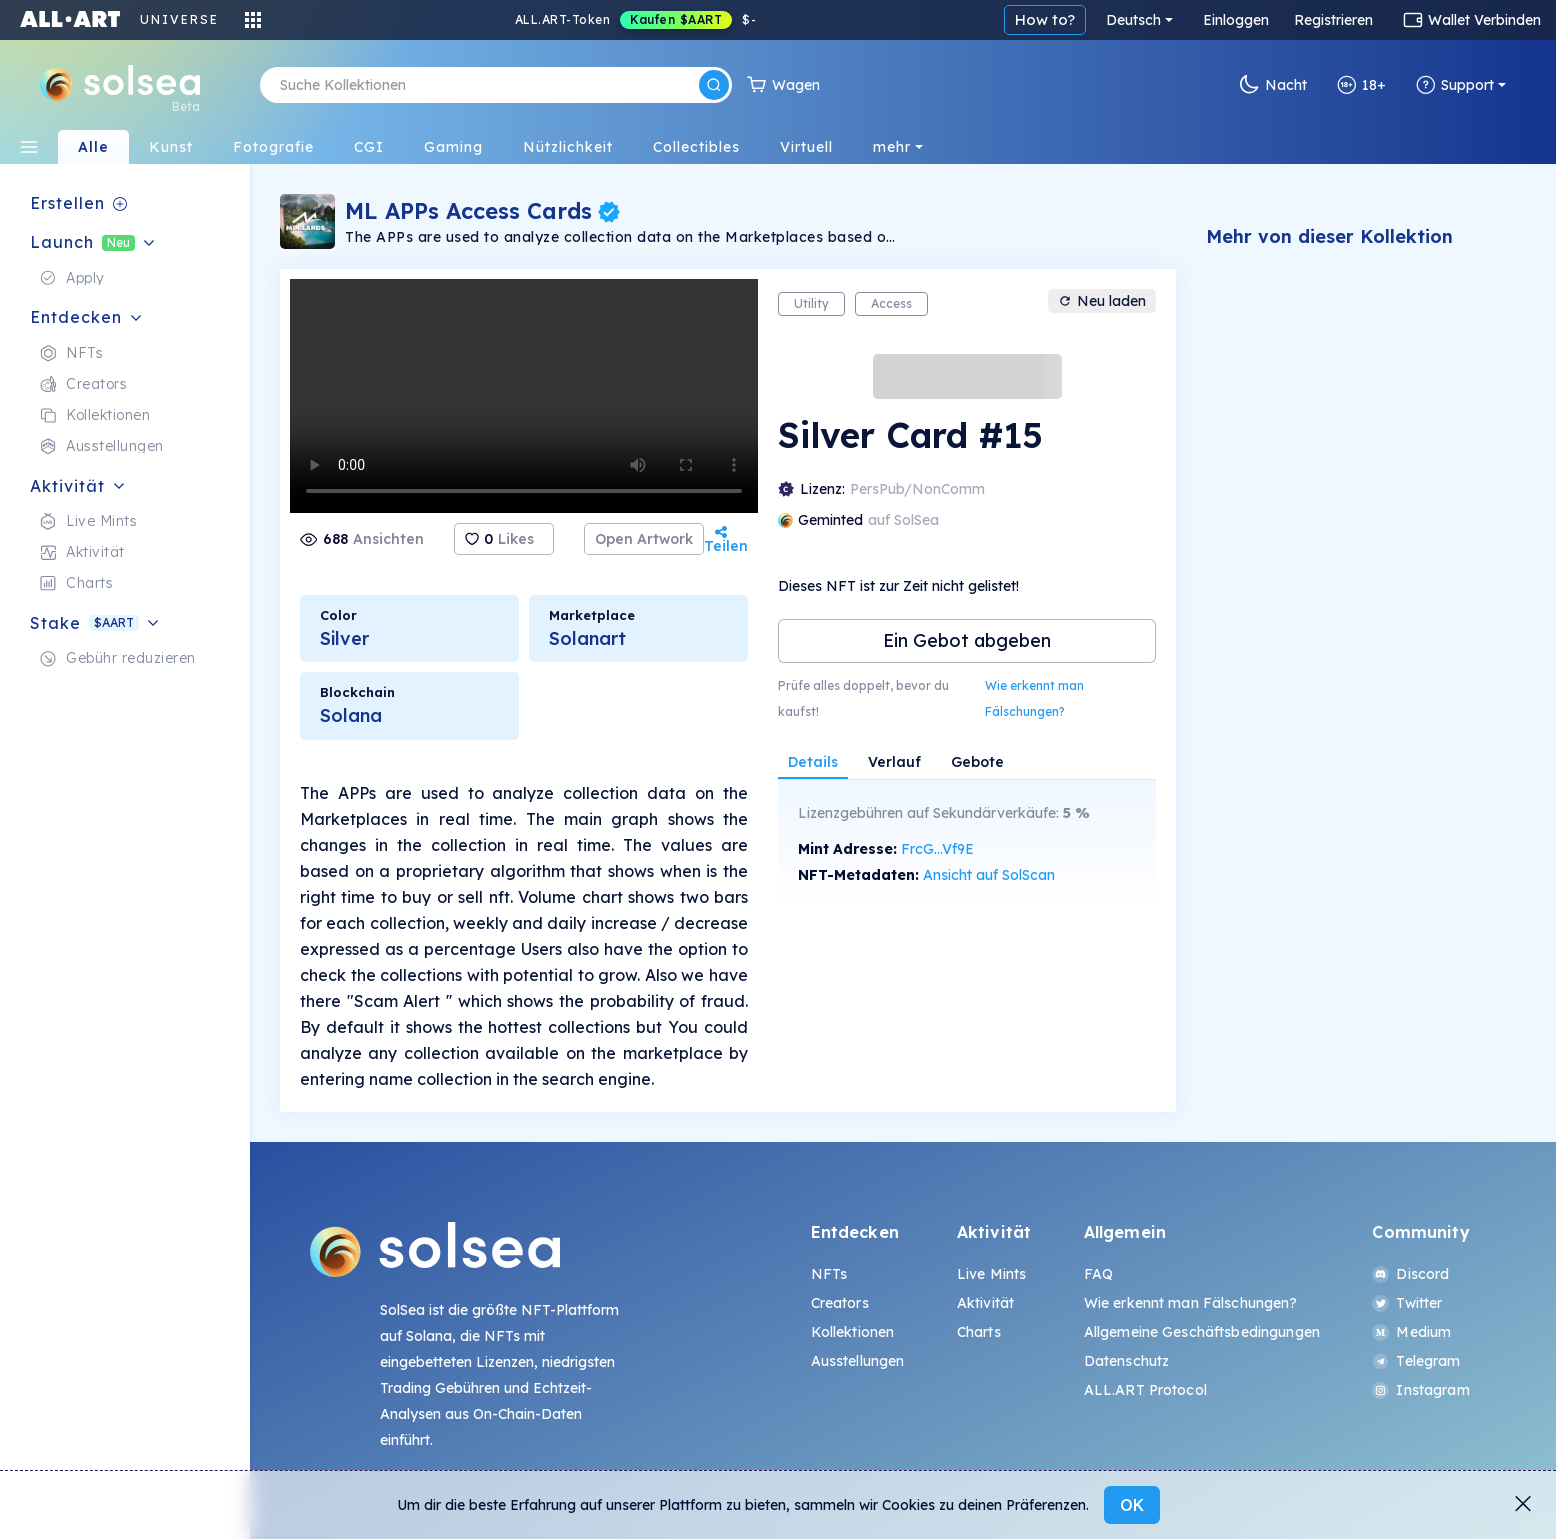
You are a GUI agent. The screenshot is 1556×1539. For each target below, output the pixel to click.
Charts (979, 1332)
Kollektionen (853, 1332)
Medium (1411, 1332)
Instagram (1420, 1390)
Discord (1410, 1274)
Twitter (1407, 1303)
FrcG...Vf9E (937, 849)
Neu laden (1102, 301)
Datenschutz (1127, 1361)
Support (1455, 85)
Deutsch (1133, 20)
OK (1132, 1505)
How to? (1045, 19)
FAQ (1098, 1274)
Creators (840, 1303)
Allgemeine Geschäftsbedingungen (1202, 1332)
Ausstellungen (858, 1361)
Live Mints (991, 1274)
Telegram (1416, 1361)
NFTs (829, 1274)
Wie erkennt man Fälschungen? (1034, 698)
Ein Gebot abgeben (967, 640)
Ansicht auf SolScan (989, 875)
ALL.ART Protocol (1145, 1390)
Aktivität (985, 1303)
